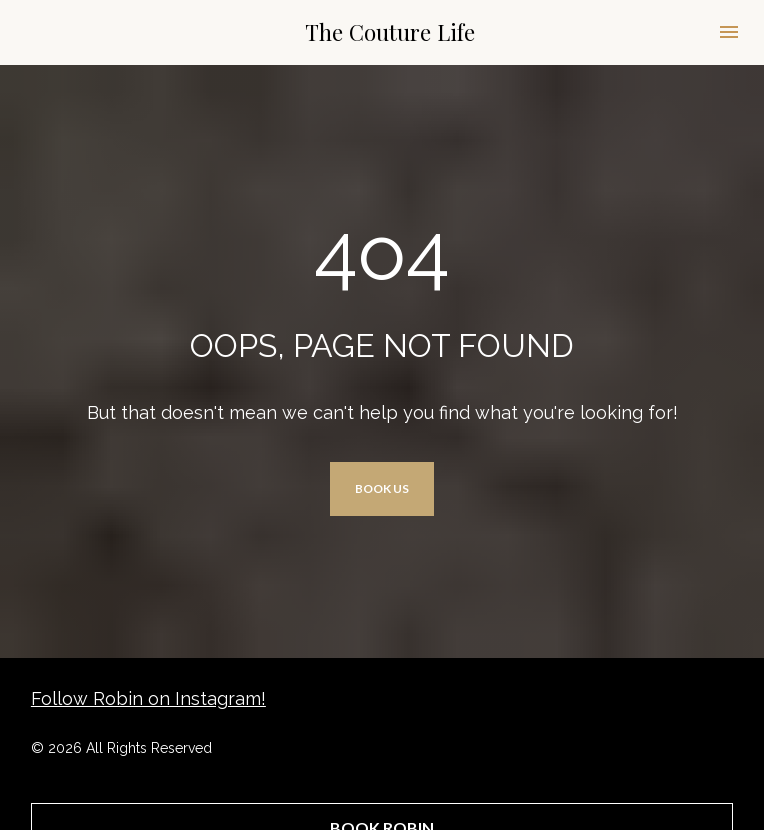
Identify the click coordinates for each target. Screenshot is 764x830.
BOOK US (382, 483)
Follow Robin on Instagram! (148, 687)
